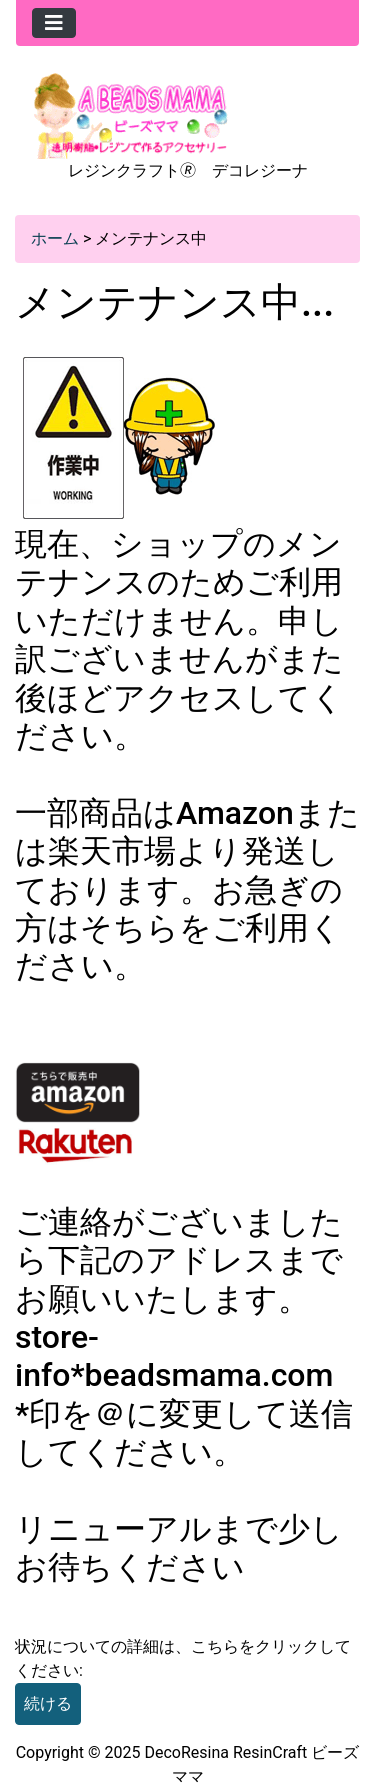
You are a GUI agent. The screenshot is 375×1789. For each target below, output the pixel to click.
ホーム (55, 238)
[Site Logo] (131, 114)
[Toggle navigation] (54, 23)
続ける (48, 1703)
